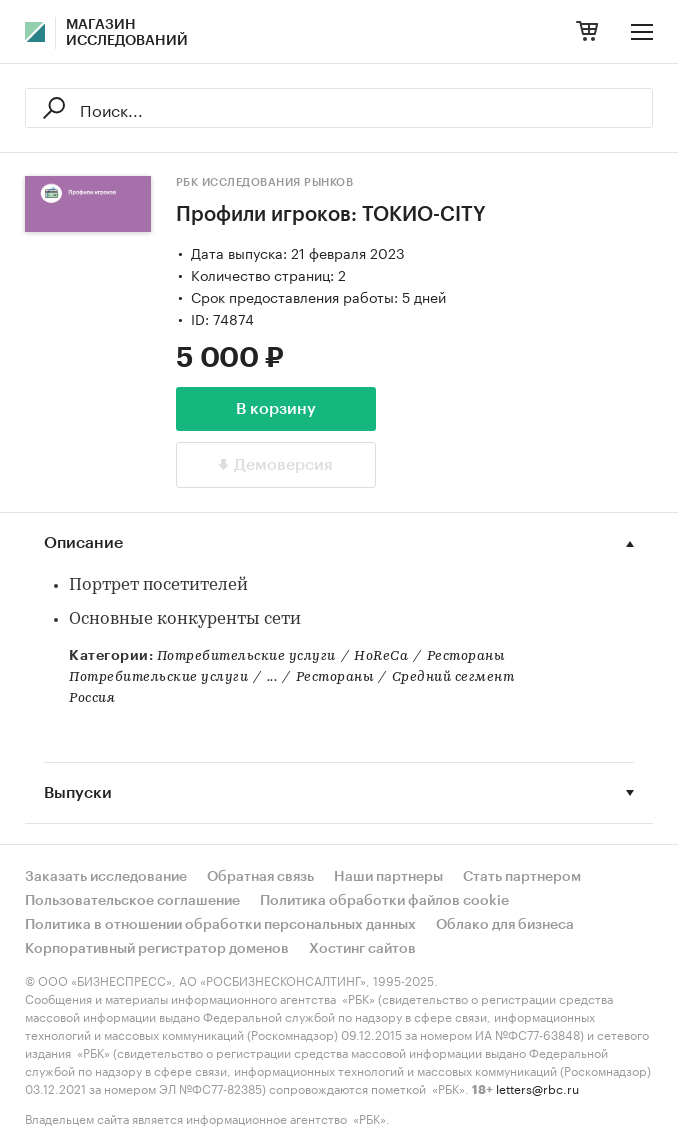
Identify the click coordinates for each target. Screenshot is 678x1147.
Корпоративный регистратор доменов (157, 949)
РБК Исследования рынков (265, 182)
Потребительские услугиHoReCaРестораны (331, 656)
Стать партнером (522, 877)
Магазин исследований (127, 33)
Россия (92, 698)
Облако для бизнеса (505, 925)
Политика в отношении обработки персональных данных (220, 925)
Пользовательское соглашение (132, 901)
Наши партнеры (388, 877)
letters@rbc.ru (537, 1087)
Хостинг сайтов (362, 949)
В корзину (276, 409)
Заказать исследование (106, 877)
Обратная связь (260, 877)
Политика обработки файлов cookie (384, 901)
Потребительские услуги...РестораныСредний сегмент (291, 677)
